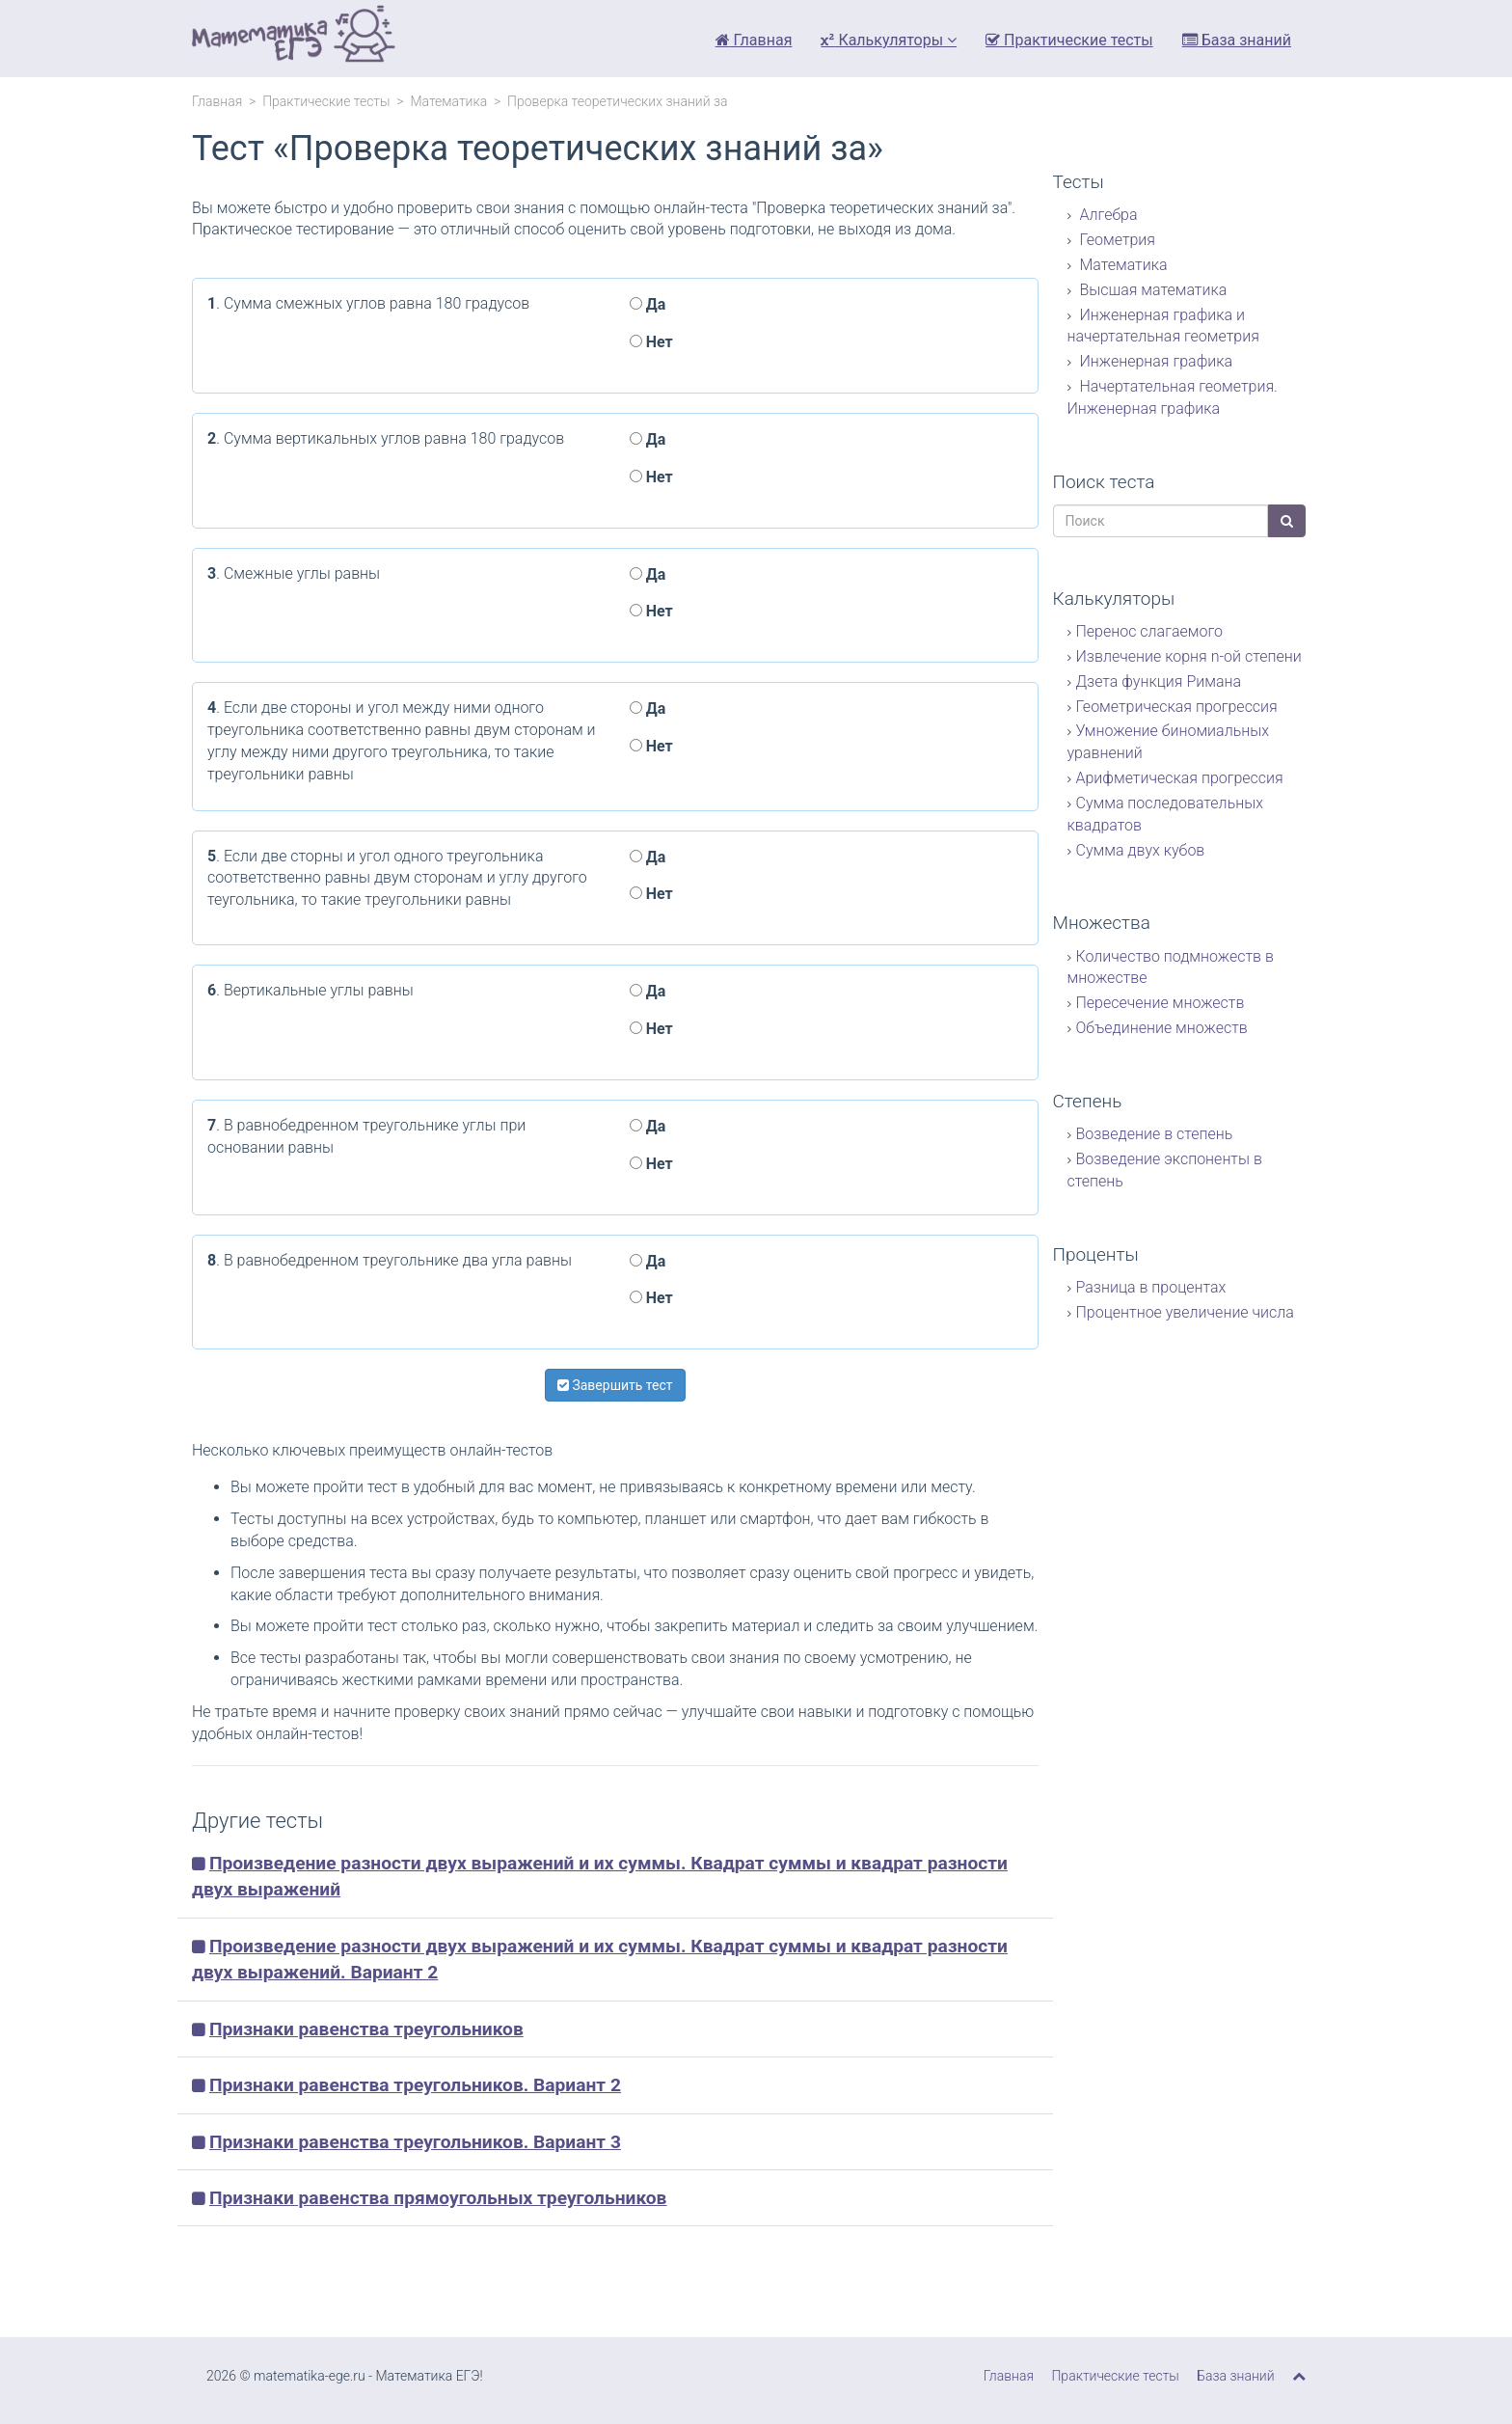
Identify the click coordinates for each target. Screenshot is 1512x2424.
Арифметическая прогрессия (1179, 778)
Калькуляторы (889, 40)
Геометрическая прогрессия (1177, 706)
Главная (754, 40)
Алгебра (1107, 214)
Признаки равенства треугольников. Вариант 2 (415, 2085)
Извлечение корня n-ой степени (1189, 656)
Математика (448, 101)
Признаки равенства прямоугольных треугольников (438, 2198)
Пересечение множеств (1160, 1003)
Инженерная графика (1154, 361)
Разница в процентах (1151, 1287)
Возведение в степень (1154, 1134)
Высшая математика (1152, 290)
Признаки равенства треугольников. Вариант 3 (415, 2142)
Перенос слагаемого (1149, 631)
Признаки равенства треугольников (366, 2029)
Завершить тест (615, 1385)
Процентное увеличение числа (1185, 1312)
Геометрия (1116, 240)
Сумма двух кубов (1140, 850)
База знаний (1236, 40)
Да (647, 304)
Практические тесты (1069, 40)
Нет (651, 342)
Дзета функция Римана (1159, 681)
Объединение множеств (1162, 1028)
